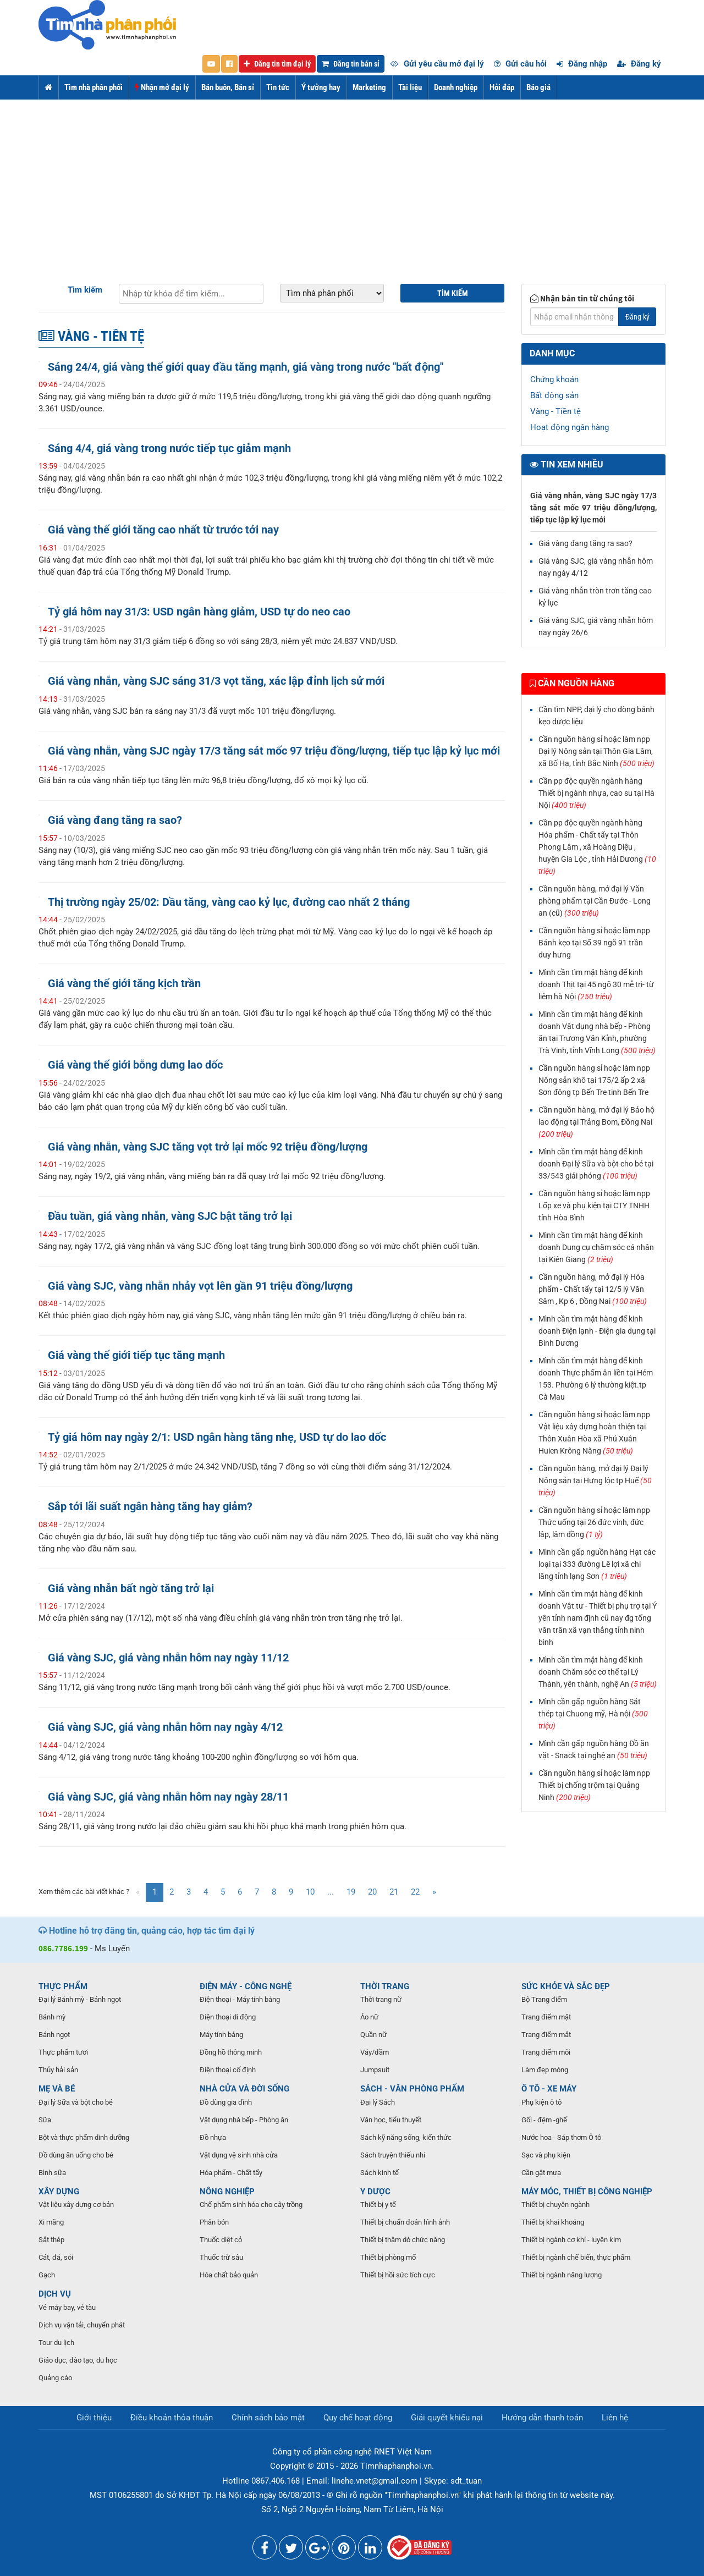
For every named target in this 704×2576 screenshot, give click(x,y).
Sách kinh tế (379, 2172)
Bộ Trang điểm (544, 1999)
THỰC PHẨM (62, 1986)
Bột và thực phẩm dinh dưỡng (83, 2137)
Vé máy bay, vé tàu (67, 2307)
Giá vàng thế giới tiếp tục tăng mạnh (136, 1355)
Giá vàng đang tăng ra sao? (115, 820)
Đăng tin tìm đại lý (277, 63)
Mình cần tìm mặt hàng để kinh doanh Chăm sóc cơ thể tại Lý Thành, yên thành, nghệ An (597, 1671)
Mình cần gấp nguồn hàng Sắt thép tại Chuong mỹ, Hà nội (593, 1713)
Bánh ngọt (54, 2034)
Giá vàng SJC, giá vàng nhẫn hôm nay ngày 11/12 (168, 1658)
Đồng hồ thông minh (231, 2052)
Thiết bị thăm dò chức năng (402, 2240)
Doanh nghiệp (455, 87)
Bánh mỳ (51, 2017)
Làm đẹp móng (544, 2070)
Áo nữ (369, 2017)
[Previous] (137, 1892)
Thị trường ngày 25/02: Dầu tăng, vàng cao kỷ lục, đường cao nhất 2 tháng (229, 902)
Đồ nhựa (213, 2137)
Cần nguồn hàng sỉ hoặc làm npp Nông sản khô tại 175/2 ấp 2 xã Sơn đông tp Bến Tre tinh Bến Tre (594, 1080)
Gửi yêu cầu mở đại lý (437, 64)
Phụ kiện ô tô (541, 2102)
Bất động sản (554, 395)
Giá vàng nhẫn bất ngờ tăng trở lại (131, 1588)
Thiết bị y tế (378, 2204)
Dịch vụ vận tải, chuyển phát (81, 2325)
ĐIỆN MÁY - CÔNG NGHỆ (246, 1986)
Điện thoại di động (228, 2017)
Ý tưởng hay (320, 87)
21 (393, 1892)
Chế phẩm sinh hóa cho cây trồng (251, 2204)
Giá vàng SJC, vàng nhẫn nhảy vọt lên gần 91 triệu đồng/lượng (200, 1286)
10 (310, 1892)
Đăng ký (639, 64)
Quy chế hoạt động (357, 2418)
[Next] (434, 1892)
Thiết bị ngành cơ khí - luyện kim (571, 2240)
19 (350, 1892)
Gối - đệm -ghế (544, 2120)
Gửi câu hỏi (520, 64)
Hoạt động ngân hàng (569, 427)
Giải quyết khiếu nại (447, 2418)
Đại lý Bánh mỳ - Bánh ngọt (79, 1999)
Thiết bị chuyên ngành (555, 2204)
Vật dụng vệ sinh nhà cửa (239, 2155)
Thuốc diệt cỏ (221, 2240)
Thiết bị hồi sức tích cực (397, 2275)
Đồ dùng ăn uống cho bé (75, 2155)
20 (372, 1892)
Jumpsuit (374, 2070)
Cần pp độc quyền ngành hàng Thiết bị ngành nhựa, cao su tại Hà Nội (596, 793)
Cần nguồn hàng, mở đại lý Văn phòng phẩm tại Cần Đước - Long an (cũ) (594, 900)
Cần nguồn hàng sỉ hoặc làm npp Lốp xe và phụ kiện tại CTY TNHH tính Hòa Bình (594, 1205)
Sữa (44, 2120)
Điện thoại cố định (228, 2070)
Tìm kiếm (85, 290)
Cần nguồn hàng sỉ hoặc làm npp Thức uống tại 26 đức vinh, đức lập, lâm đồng (594, 1522)
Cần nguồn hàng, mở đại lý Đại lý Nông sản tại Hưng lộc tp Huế (595, 1480)
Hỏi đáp (502, 87)
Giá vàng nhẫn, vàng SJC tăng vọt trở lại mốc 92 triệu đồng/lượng (207, 1147)
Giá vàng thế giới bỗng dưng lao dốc (135, 1065)
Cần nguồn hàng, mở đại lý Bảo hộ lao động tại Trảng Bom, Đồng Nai (596, 1121)
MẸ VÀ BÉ (56, 2089)
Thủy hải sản (58, 2070)
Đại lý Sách (377, 2102)
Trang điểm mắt (546, 2034)
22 (415, 1892)
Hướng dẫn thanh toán (542, 2418)
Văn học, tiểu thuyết (390, 2120)
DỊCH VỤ (54, 2294)
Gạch (46, 2275)
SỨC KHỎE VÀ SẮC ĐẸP (565, 1986)
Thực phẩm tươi (63, 2052)
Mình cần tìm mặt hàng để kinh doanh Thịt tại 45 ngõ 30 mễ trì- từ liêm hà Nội (596, 984)
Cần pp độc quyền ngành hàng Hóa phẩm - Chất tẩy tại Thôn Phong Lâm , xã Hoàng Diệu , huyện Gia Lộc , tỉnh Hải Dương (597, 847)
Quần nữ (373, 2034)
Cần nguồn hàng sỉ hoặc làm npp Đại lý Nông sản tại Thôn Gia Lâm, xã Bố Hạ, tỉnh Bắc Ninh (596, 751)
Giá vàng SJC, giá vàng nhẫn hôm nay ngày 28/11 (168, 1797)
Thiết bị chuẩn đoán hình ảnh (405, 2222)
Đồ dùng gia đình (226, 2102)
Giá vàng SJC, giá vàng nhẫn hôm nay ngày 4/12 (165, 1727)
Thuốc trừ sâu (221, 2257)
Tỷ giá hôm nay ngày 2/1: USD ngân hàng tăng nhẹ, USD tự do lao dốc (217, 1437)
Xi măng (51, 2222)
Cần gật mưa (541, 2172)
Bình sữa (52, 2172)
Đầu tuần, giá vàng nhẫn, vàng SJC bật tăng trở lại (170, 1216)
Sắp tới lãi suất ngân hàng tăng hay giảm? (150, 1506)
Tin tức (277, 87)
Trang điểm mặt (546, 2017)
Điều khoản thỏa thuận (171, 2418)
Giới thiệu (94, 2418)
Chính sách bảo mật (268, 2418)
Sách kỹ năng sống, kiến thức (406, 2137)
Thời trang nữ (381, 1999)
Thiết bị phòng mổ (388, 2257)
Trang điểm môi (545, 2052)
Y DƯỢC (375, 2192)
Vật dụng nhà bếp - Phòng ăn (244, 2120)
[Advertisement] (352, 182)
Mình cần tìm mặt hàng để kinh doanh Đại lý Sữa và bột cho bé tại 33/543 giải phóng (595, 1163)
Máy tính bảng (221, 2034)
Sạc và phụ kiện (545, 2155)
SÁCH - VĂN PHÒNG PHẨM (412, 2089)
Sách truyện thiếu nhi (392, 2155)
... (330, 1892)
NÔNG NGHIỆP (227, 2192)
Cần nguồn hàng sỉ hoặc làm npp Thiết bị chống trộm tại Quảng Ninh (594, 1785)
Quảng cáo (55, 2378)
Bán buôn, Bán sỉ (227, 87)
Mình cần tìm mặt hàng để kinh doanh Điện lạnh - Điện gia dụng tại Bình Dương (597, 1330)
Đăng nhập (582, 64)
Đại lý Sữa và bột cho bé (75, 2102)
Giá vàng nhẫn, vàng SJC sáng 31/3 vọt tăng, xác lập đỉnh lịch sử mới (216, 681)
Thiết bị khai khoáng (552, 2222)
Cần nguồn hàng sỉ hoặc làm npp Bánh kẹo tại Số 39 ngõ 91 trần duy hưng (594, 942)
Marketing (369, 87)
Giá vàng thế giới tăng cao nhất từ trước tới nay (163, 530)
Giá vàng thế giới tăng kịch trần (124, 983)
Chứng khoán (554, 379)
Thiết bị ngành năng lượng (561, 2275)
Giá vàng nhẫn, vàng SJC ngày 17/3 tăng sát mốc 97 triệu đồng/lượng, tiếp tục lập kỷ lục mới (274, 751)
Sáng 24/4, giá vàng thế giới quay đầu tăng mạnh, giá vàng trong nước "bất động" (245, 367)
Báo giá (538, 87)
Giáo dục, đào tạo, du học (77, 2360)
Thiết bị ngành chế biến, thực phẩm (575, 2257)
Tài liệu (410, 87)
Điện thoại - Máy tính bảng (240, 1999)
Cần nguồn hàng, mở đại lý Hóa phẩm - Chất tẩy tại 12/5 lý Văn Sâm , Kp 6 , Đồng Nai (592, 1289)
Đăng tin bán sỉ (351, 63)
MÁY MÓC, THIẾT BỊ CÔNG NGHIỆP (586, 2192)
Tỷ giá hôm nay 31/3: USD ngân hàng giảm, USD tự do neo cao (199, 612)
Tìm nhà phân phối (93, 87)
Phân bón (214, 2222)
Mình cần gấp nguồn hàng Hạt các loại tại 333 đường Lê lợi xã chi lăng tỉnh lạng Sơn (597, 1564)
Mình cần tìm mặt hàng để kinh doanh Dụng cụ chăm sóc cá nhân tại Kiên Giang (596, 1247)
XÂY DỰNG (58, 2192)
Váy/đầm (374, 2052)
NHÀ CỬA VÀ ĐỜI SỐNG (244, 2089)
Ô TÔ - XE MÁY (548, 2089)
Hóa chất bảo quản (229, 2275)
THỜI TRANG (384, 1986)
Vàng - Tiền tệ (555, 411)
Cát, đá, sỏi (55, 2257)
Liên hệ (615, 2418)
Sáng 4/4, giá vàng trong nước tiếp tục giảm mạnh (169, 448)
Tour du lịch (56, 2342)
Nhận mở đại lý (162, 87)
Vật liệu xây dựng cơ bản (76, 2204)
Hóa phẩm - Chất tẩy (231, 2172)
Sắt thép (51, 2240)
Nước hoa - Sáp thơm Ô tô (561, 2137)
